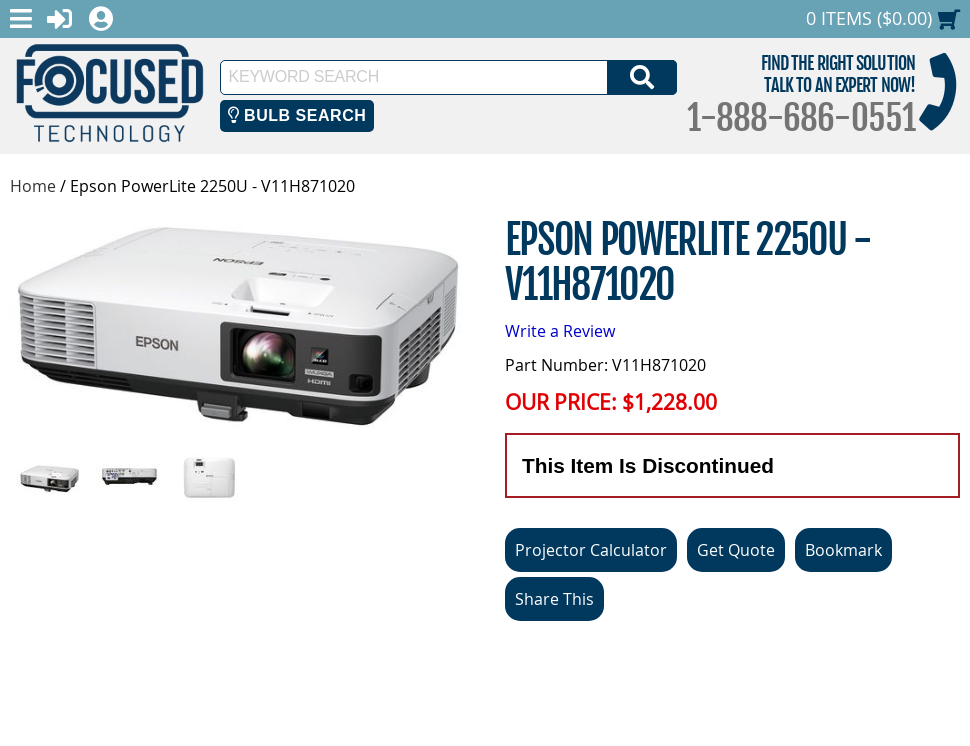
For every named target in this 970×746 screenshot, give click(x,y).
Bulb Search (297, 115)
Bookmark (843, 550)
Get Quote (736, 550)
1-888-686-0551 (801, 118)
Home (33, 186)
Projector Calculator (591, 550)
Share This (554, 599)
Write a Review (560, 331)
